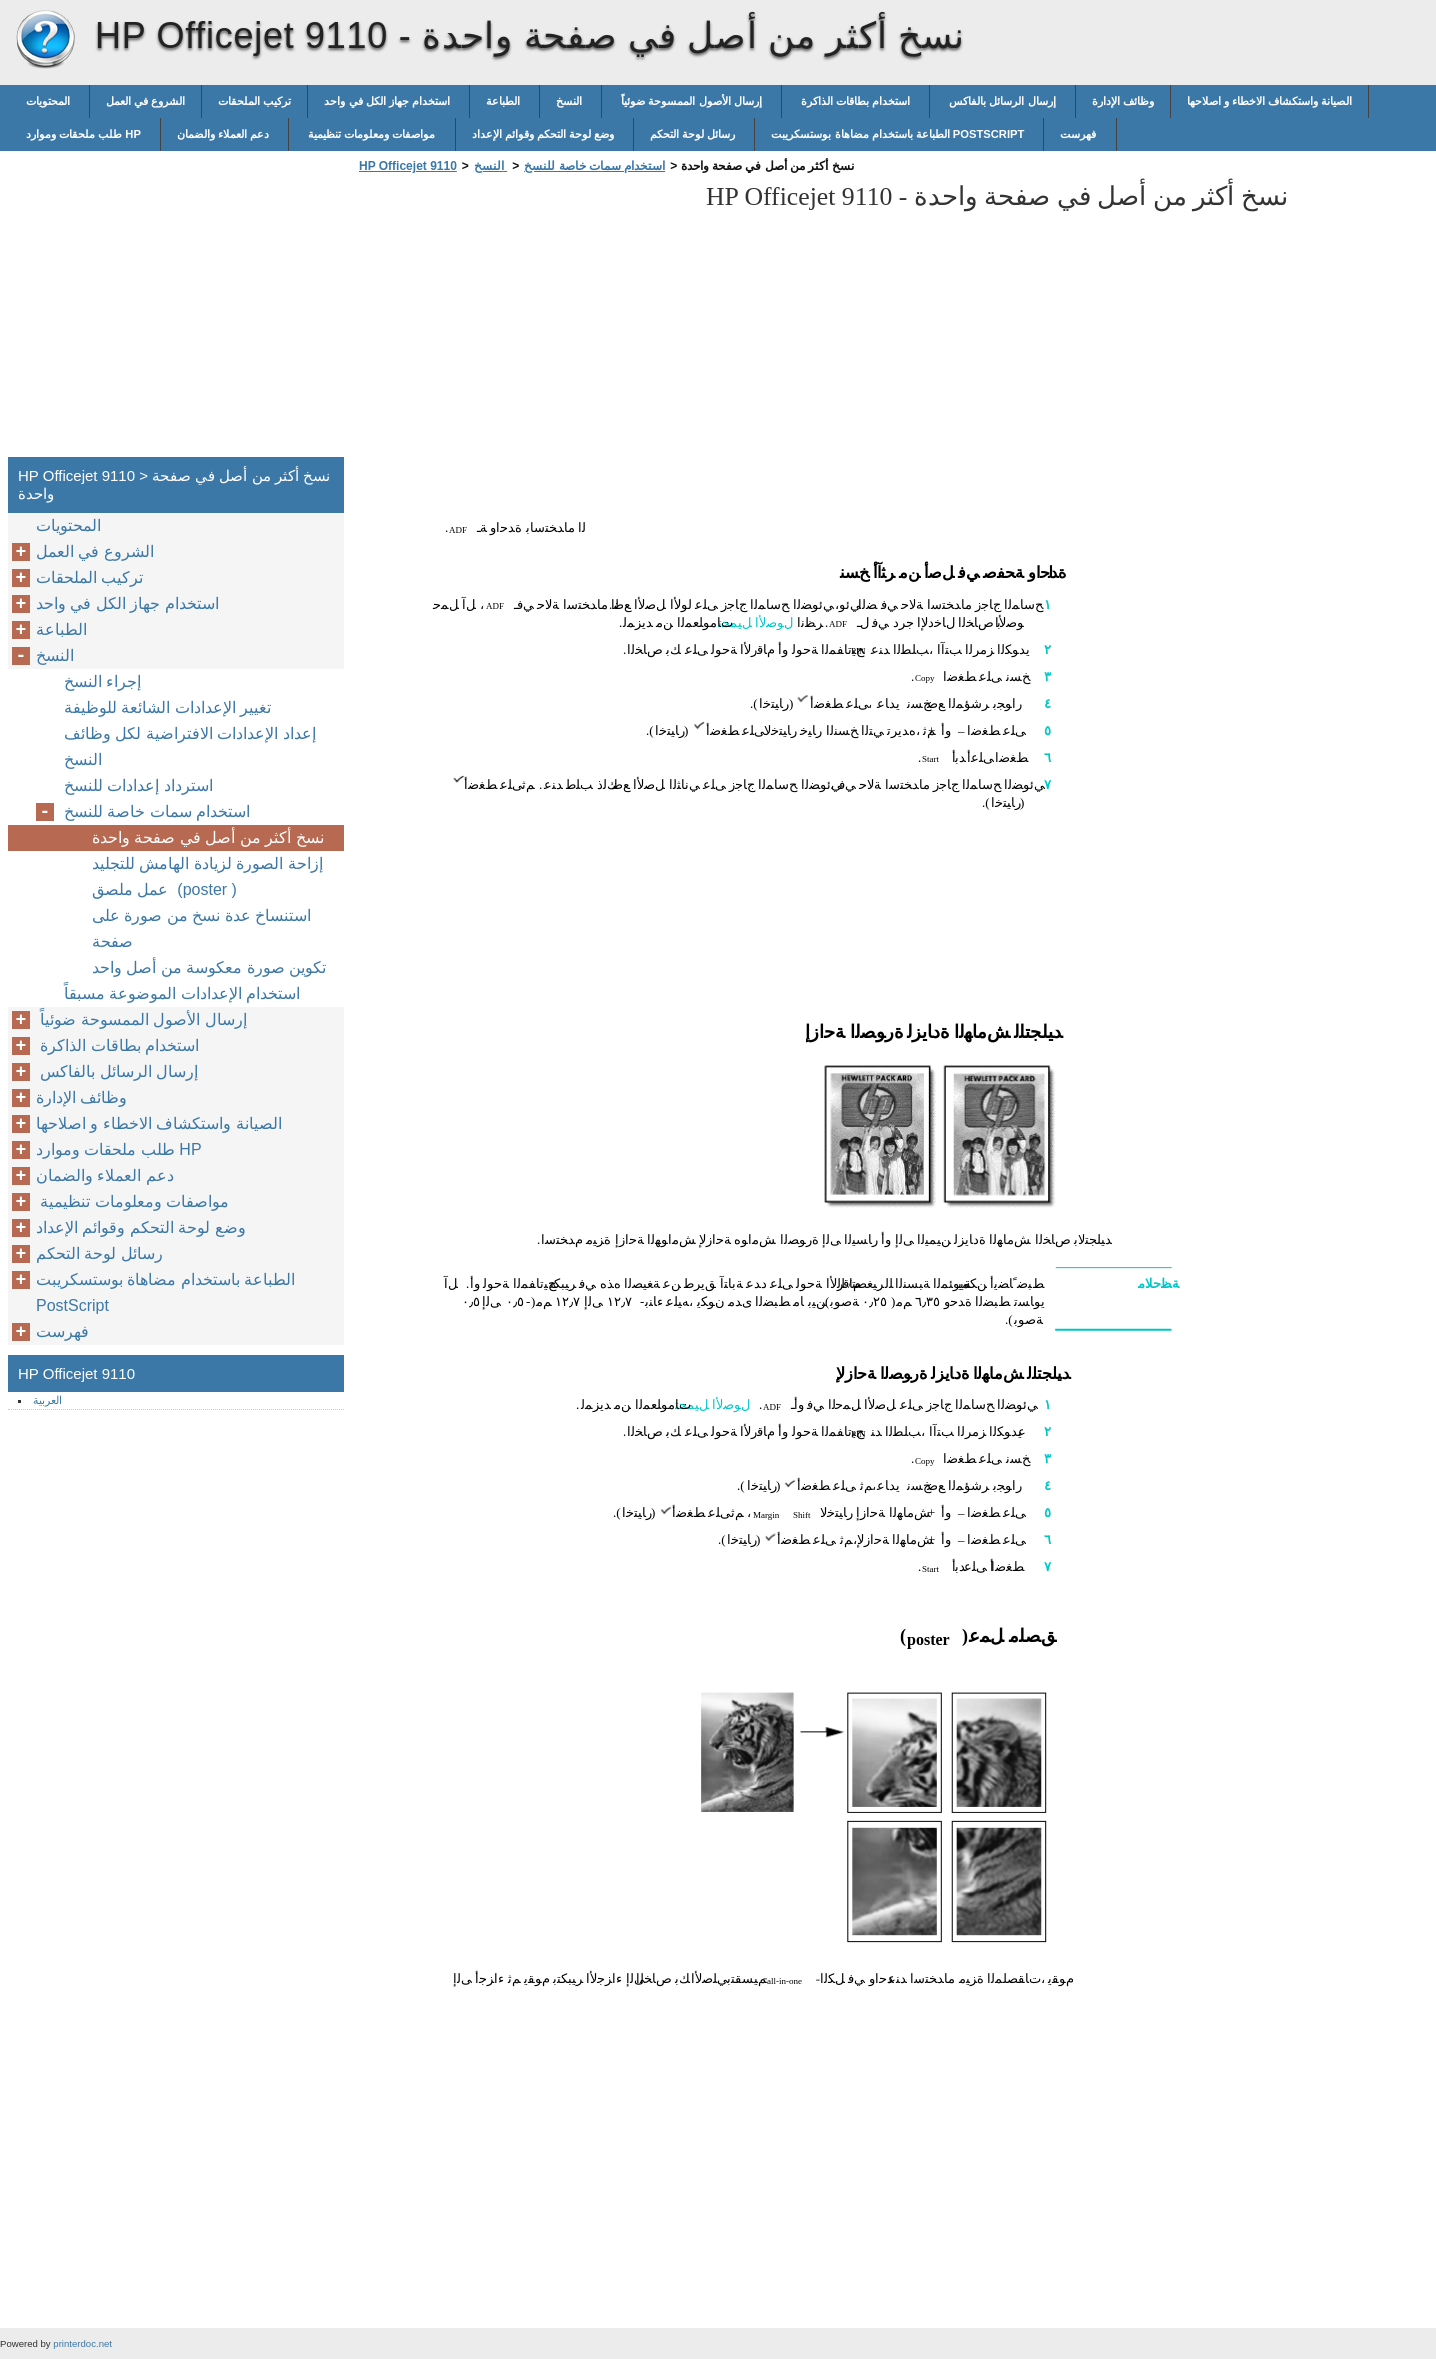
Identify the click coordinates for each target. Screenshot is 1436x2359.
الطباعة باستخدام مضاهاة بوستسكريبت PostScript (899, 134)
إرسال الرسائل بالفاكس (1002, 101)
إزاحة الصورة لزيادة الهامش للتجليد (207, 863)
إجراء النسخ (102, 681)
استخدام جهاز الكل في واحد (388, 101)
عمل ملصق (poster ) (164, 889)
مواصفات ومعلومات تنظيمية (371, 134)
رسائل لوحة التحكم (694, 134)
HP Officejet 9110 (45, 40)
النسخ (570, 101)
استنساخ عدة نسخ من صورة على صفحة (201, 928)
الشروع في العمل (145, 101)
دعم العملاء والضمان (224, 134)
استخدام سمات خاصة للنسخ (594, 166)
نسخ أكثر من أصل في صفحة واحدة (208, 837)
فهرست (1079, 134)
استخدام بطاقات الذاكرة (855, 101)
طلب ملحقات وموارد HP (85, 134)
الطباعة (504, 101)
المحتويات (49, 101)
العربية (47, 1400)
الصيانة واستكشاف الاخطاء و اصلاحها (1269, 101)
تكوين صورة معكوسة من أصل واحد (209, 967)
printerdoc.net (82, 2343)
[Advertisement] (522, 321)
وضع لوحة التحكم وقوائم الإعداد (545, 134)
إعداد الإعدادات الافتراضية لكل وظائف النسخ (190, 746)
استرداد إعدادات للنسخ (138, 785)
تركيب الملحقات (254, 101)
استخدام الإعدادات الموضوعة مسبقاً (186, 993)
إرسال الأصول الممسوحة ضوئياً (691, 101)
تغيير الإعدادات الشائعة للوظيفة (167, 707)
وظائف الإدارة (1123, 101)
